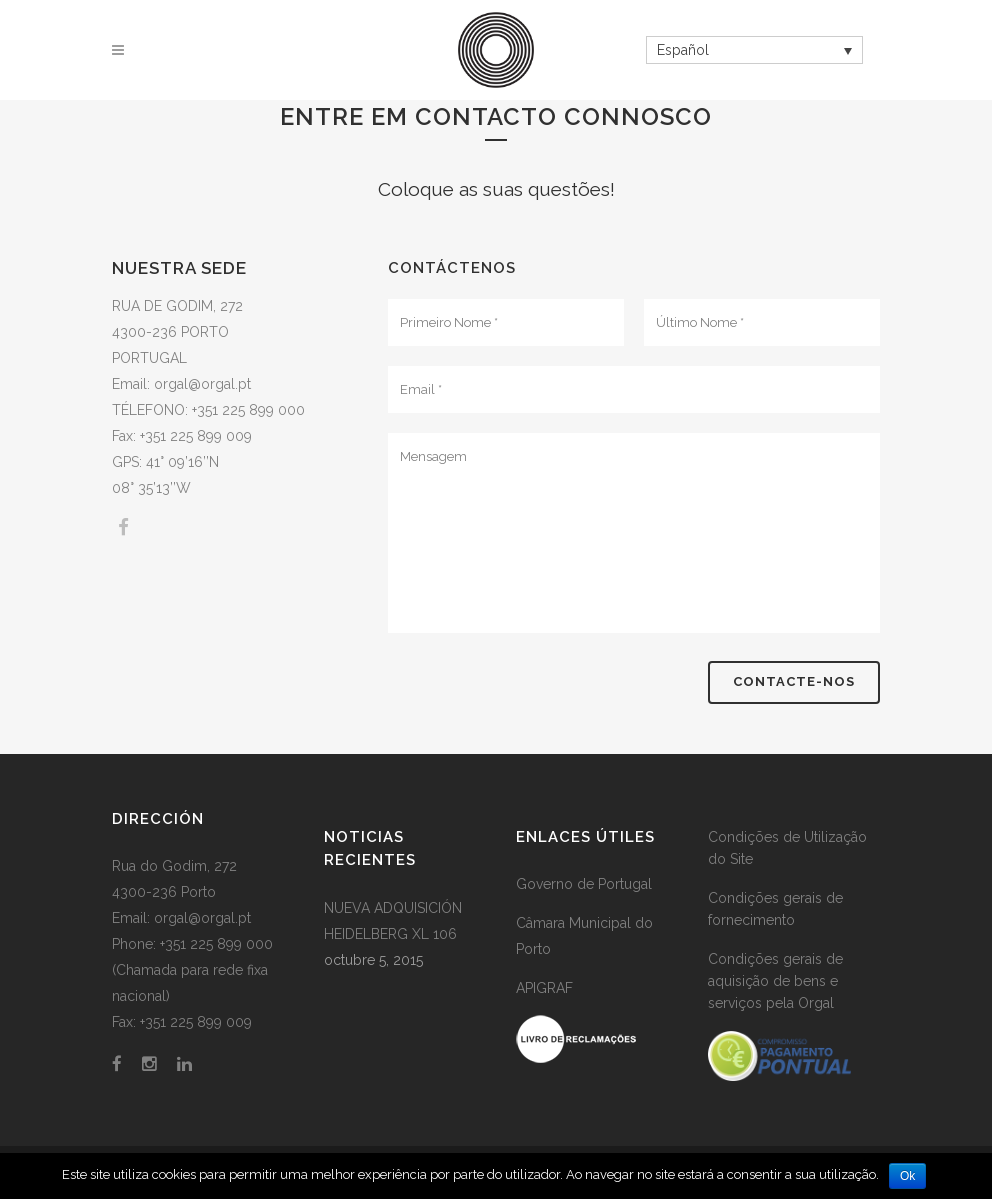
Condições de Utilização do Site (787, 848)
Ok (907, 1176)
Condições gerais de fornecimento (775, 909)
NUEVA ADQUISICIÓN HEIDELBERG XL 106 (393, 921)
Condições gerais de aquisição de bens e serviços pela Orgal (775, 981)
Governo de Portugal (584, 884)
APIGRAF (544, 988)
